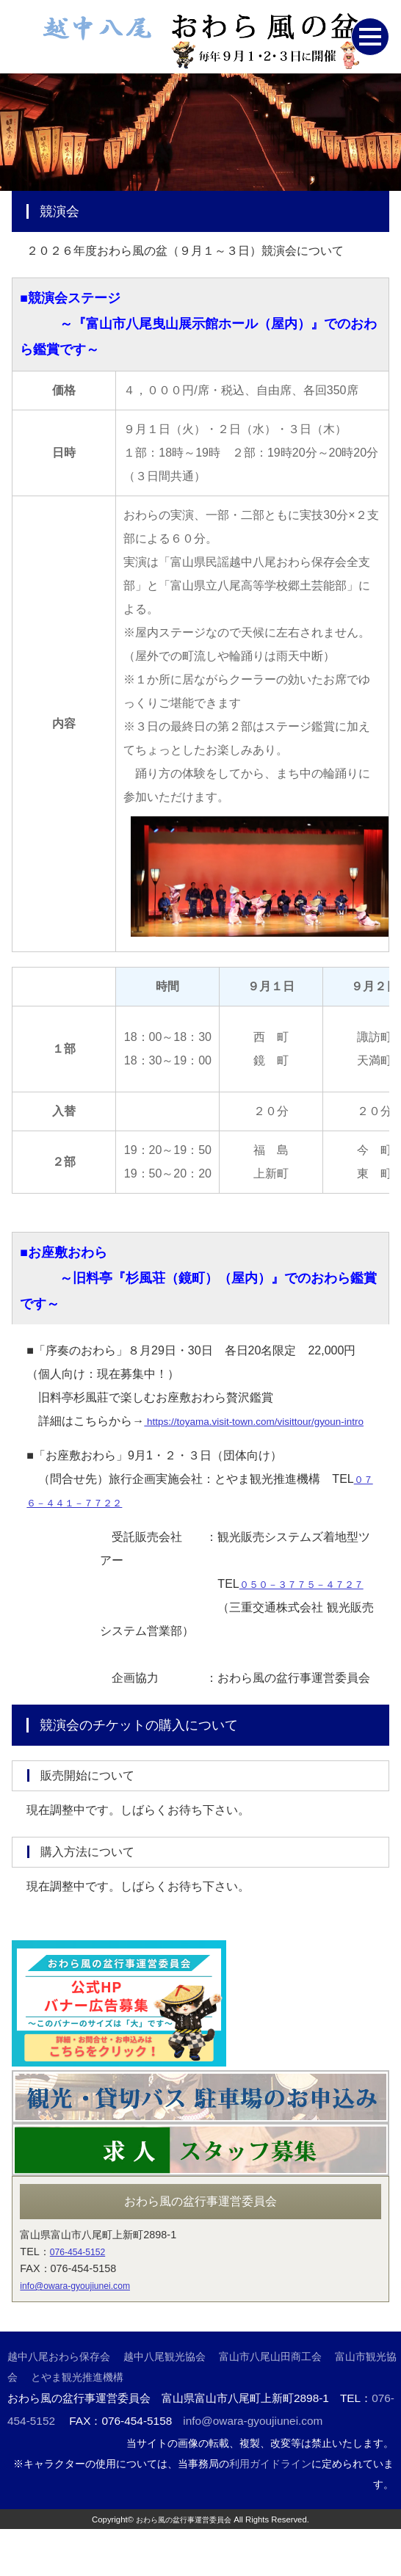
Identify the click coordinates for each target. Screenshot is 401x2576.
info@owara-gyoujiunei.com (85, 2332)
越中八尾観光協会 (164, 2403)
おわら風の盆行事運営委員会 (183, 2566)
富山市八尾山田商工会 (270, 2403)
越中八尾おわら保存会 (58, 2403)
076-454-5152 (83, 2298)
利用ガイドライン (270, 2511)
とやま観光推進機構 (77, 2424)
